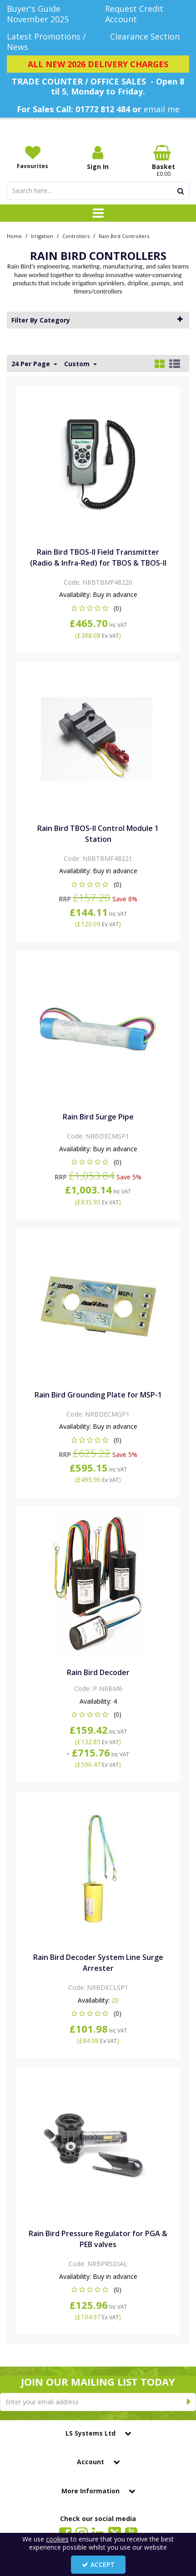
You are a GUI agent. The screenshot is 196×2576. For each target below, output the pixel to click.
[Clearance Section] (147, 36)
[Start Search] (180, 191)
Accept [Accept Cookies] (98, 2564)
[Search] (89, 191)
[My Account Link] (98, 158)
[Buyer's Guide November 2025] (49, 14)
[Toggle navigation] (98, 213)
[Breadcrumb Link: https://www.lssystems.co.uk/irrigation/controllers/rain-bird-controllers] (124, 235)
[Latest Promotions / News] (49, 41)
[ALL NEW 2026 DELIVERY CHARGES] (98, 64)
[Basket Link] (163, 161)
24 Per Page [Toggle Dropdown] (31, 364)
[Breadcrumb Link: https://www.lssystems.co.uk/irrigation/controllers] (76, 235)
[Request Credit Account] (147, 14)
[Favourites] (33, 157)
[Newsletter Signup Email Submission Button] (189, 2402)
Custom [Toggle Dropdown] (77, 364)
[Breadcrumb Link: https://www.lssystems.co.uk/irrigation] (42, 235)
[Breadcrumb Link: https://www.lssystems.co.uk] (14, 235)
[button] (98, 608)
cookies (57, 2539)
